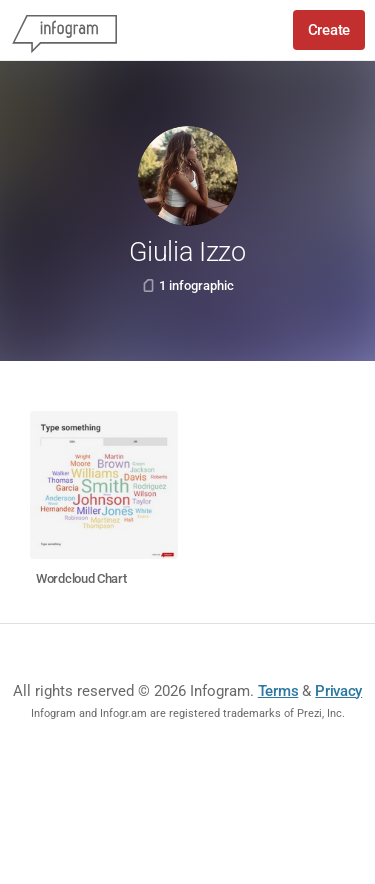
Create (329, 30)
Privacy (338, 691)
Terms (278, 691)
